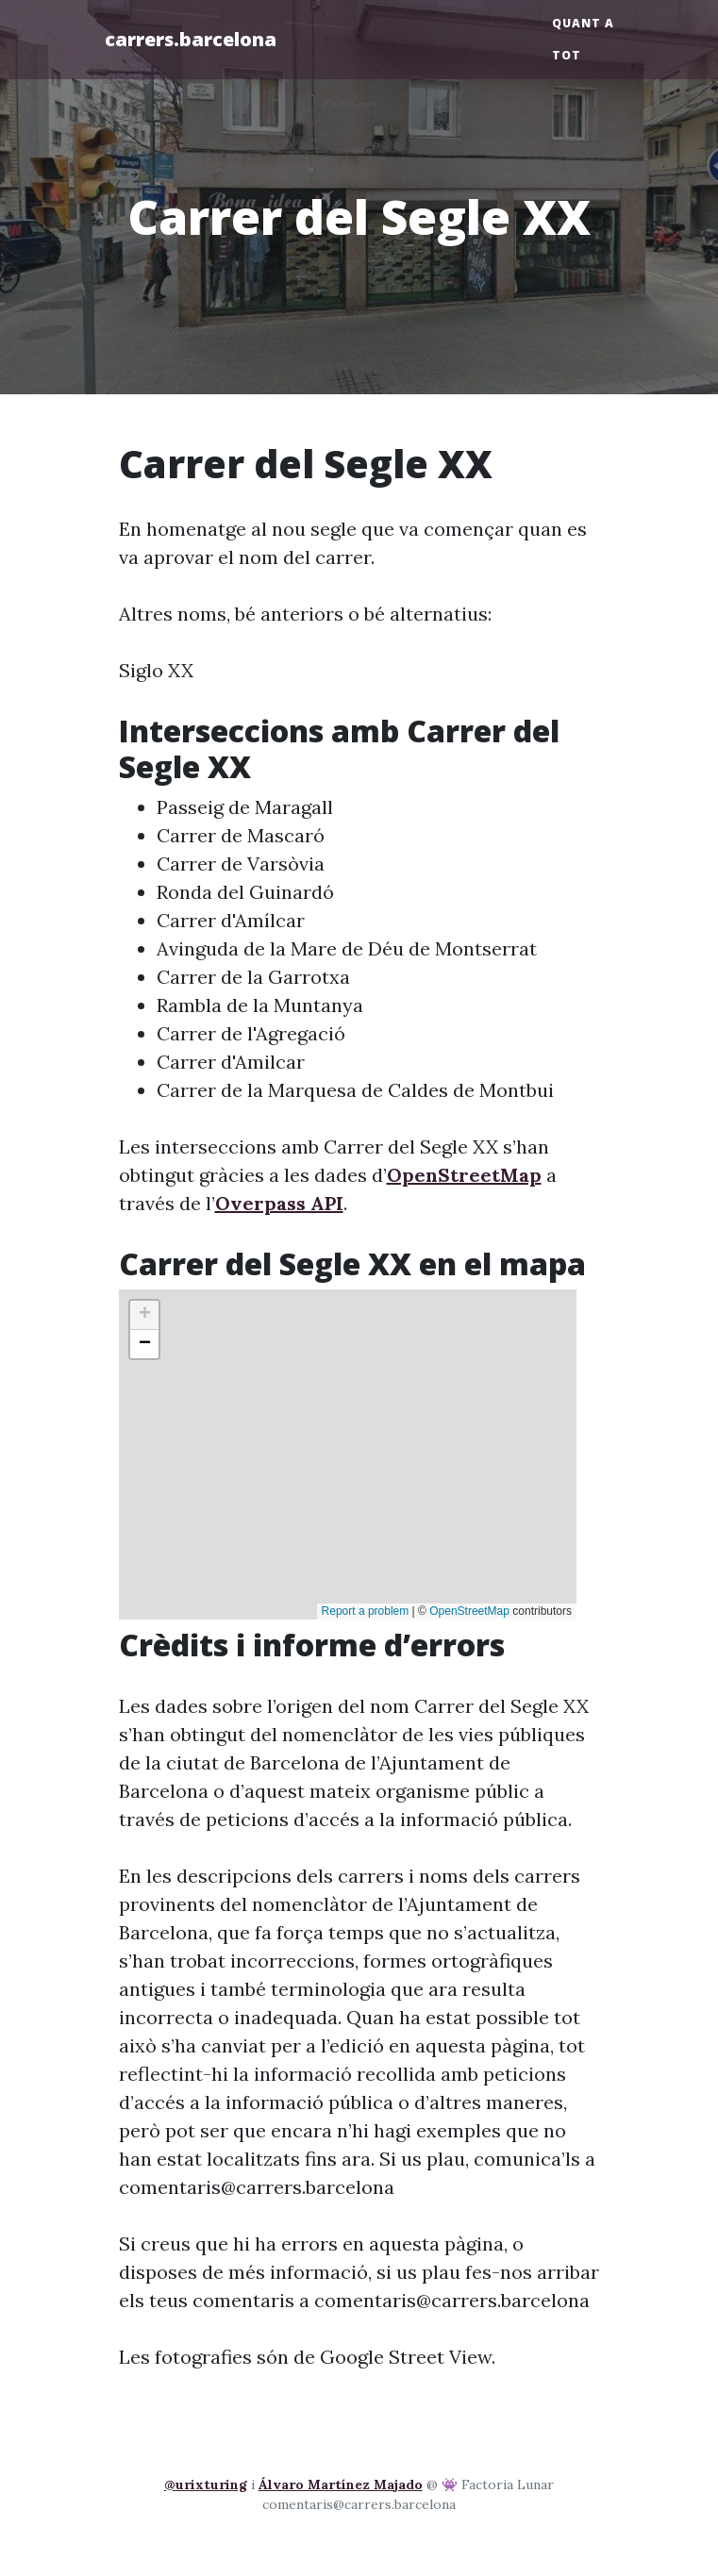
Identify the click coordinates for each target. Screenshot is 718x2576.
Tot (566, 55)
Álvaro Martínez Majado (341, 2484)
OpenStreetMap (464, 1175)
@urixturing (205, 2484)
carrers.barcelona (190, 39)
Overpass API (279, 1203)
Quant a (583, 23)
